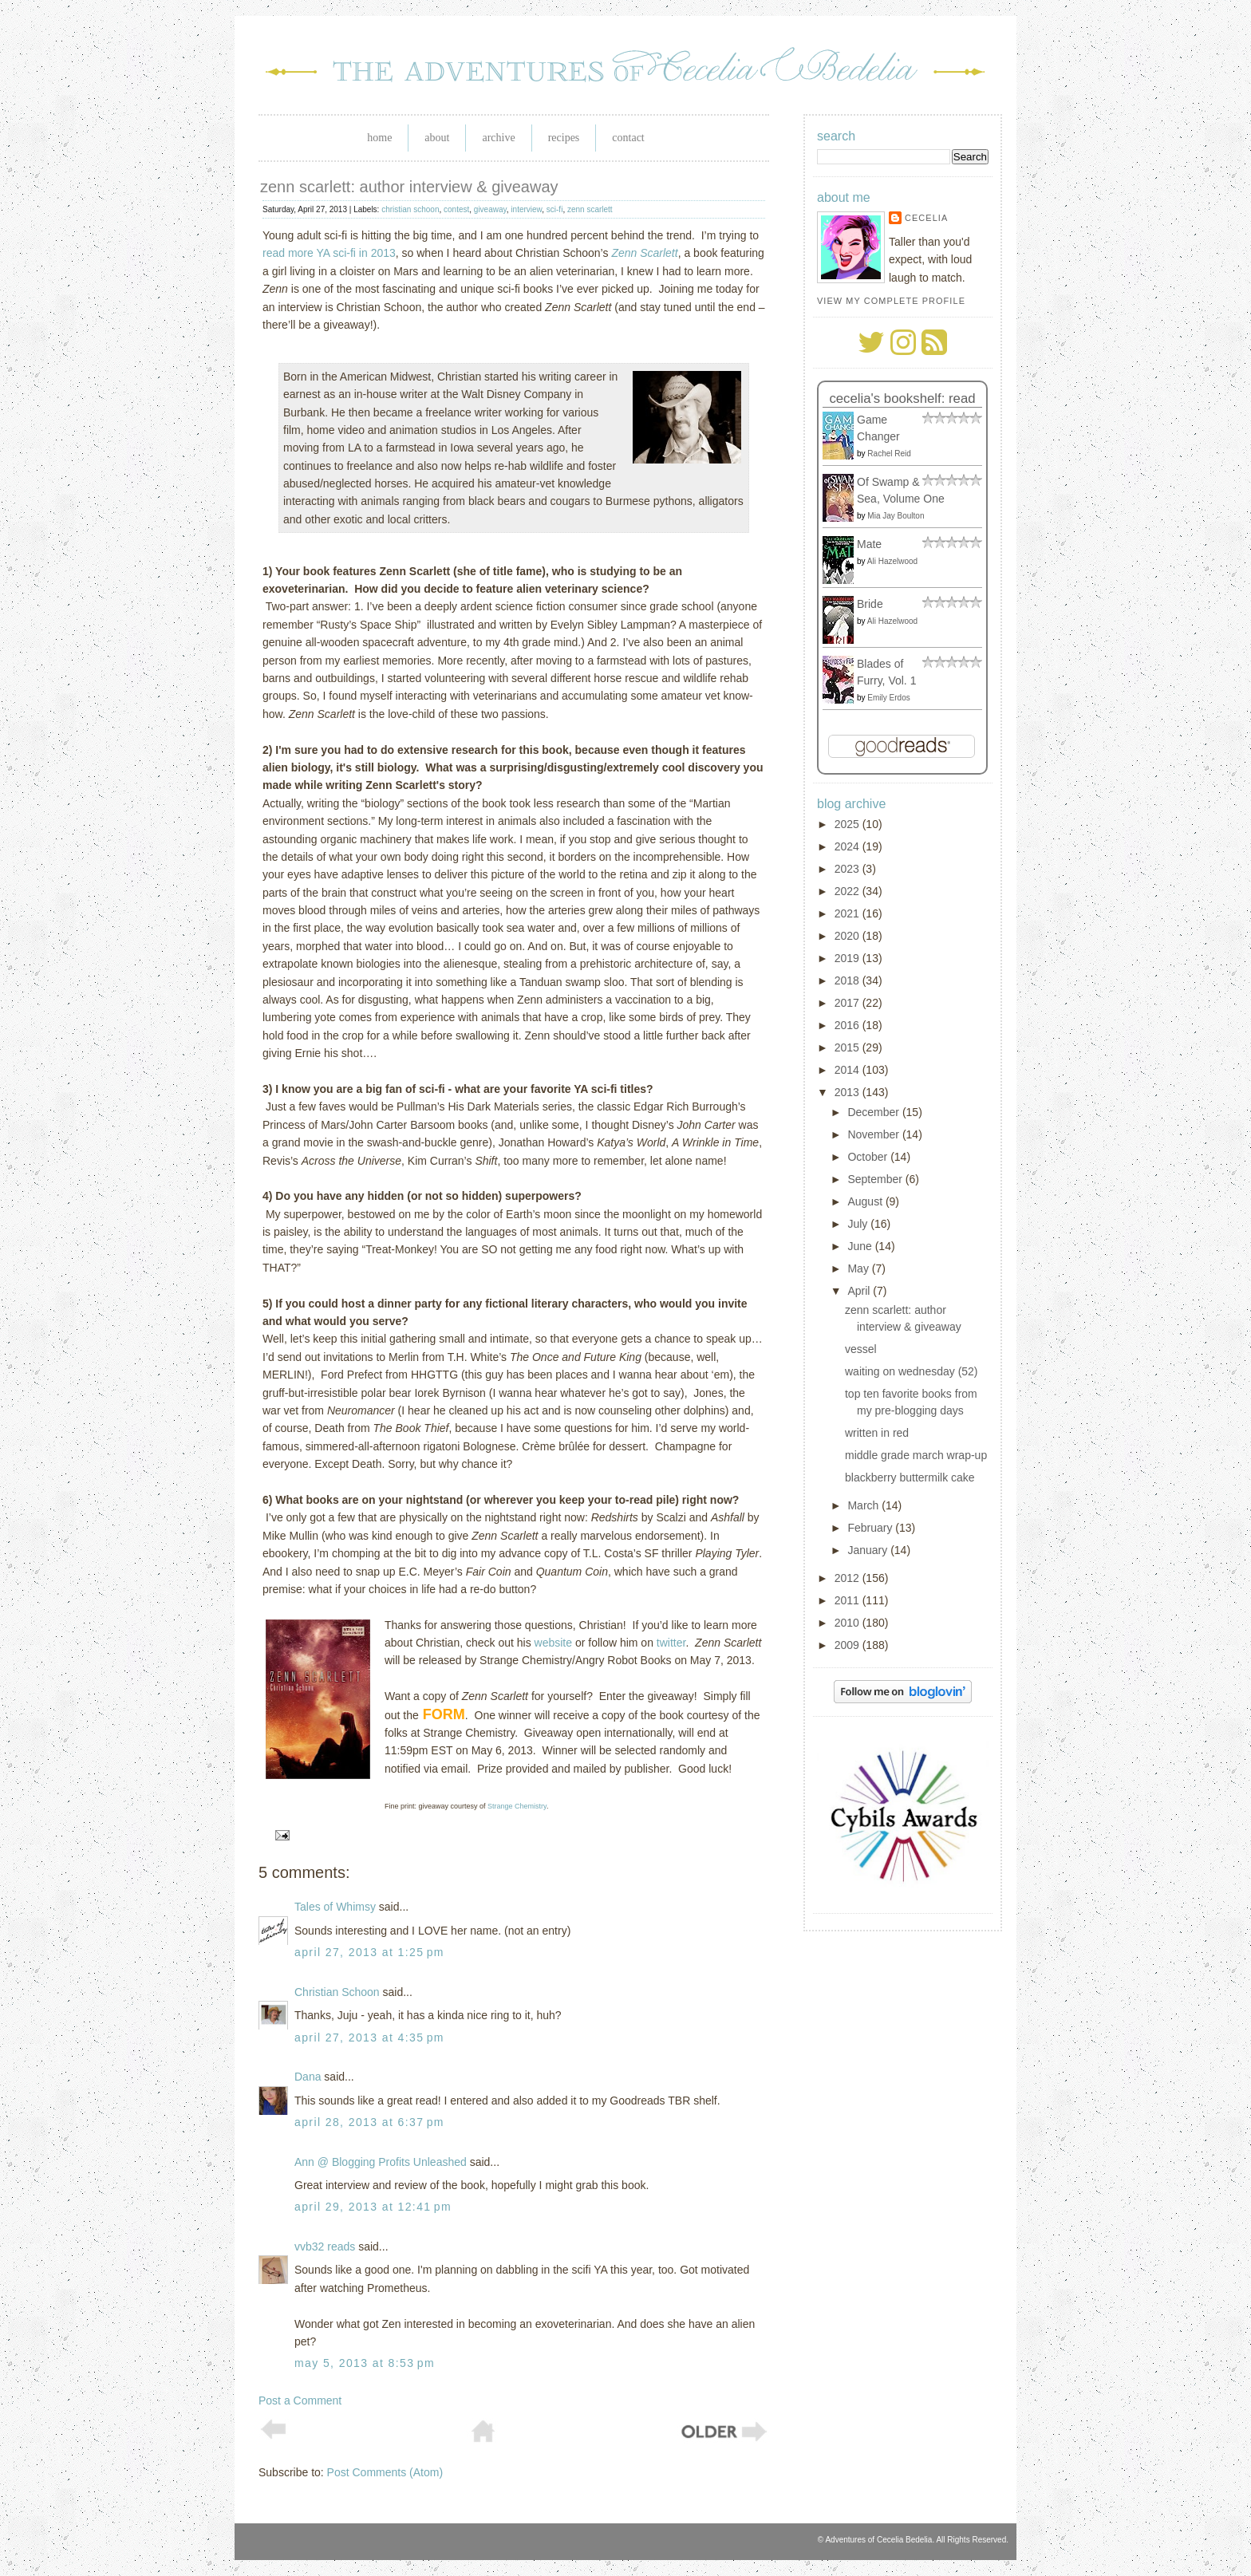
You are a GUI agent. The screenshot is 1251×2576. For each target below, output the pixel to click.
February (871, 1527)
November (874, 1134)
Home (379, 138)
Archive (498, 138)
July (858, 1223)
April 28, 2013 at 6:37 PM (369, 2122)
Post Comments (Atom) (385, 2472)
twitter (671, 1642)
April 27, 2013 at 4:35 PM (369, 2037)
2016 (848, 1025)
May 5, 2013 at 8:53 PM (364, 2363)
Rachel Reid (888, 453)
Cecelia (926, 218)
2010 (848, 1622)
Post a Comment (299, 2400)
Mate (869, 544)
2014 (848, 1069)
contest (456, 209)
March (864, 1505)
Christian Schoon (337, 1992)
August (866, 1201)
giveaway (490, 209)
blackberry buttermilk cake (910, 1477)
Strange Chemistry (517, 1806)
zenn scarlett (590, 209)
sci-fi (555, 209)
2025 (848, 824)
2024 (848, 846)
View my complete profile (891, 301)
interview (526, 209)
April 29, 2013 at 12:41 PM (373, 2206)
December (874, 1112)
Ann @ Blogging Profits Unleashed (380, 2162)
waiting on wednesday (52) (911, 1371)
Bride (870, 604)
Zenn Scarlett (644, 253)
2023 (848, 868)
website (553, 1642)
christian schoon (410, 209)
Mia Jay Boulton (895, 515)
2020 (848, 935)
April (860, 1290)
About (436, 138)
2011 (848, 1600)
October (868, 1156)
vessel (861, 1349)
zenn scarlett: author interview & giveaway (409, 186)
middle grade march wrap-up (916, 1455)
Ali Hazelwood (892, 561)
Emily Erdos (888, 697)
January (868, 1550)
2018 (848, 980)
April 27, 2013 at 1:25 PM (369, 1952)
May (859, 1268)
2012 (848, 1578)
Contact (628, 138)
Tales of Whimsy (335, 1906)
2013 (848, 1092)
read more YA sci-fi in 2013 (329, 253)
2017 (848, 1002)
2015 (848, 1047)
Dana (307, 2076)
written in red (877, 1432)
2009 (848, 1645)
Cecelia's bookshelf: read (902, 398)
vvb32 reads (324, 2246)
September (876, 1179)
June (860, 1246)
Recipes (564, 138)
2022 (848, 891)
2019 (848, 958)
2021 (848, 913)
